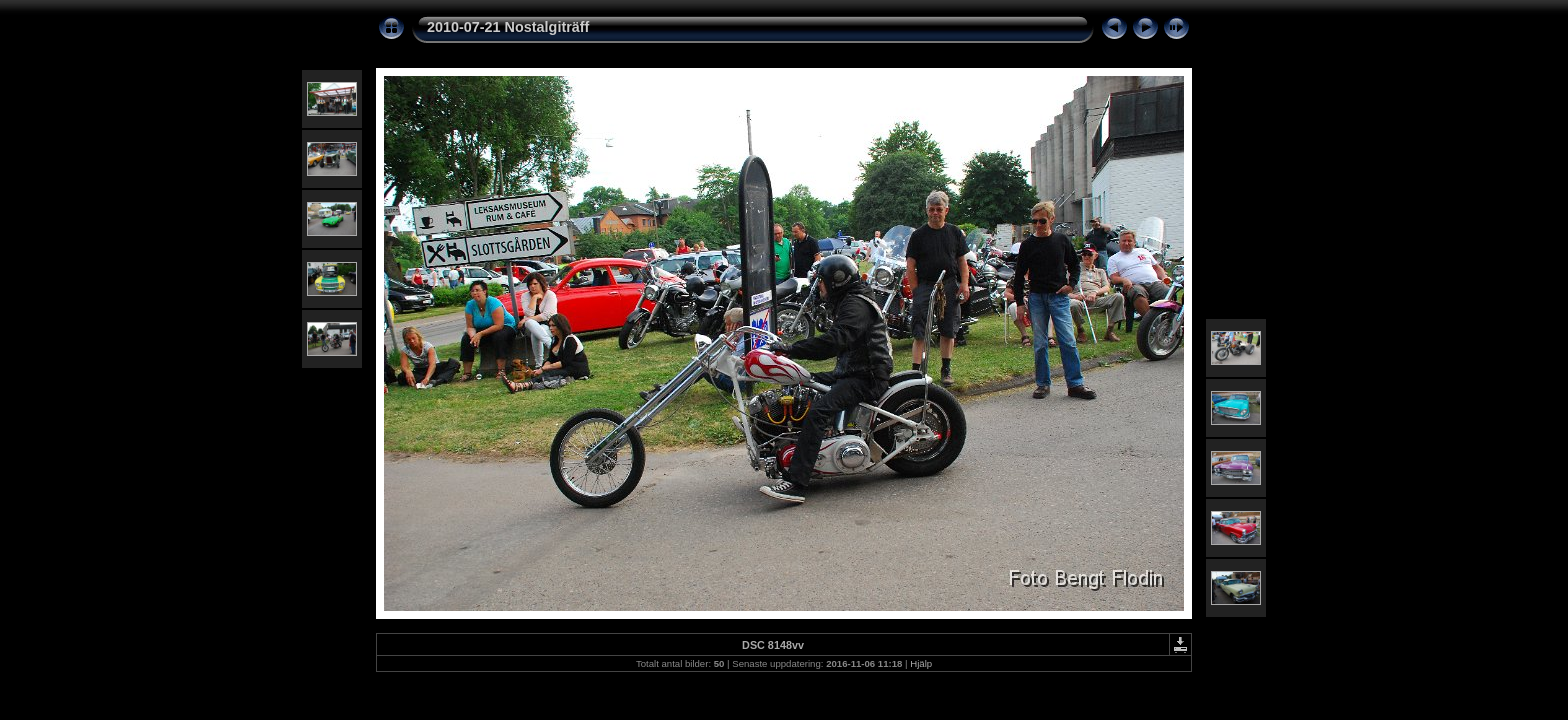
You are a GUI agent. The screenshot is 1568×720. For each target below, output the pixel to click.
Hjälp (921, 663)
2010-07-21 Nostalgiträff (508, 27)
